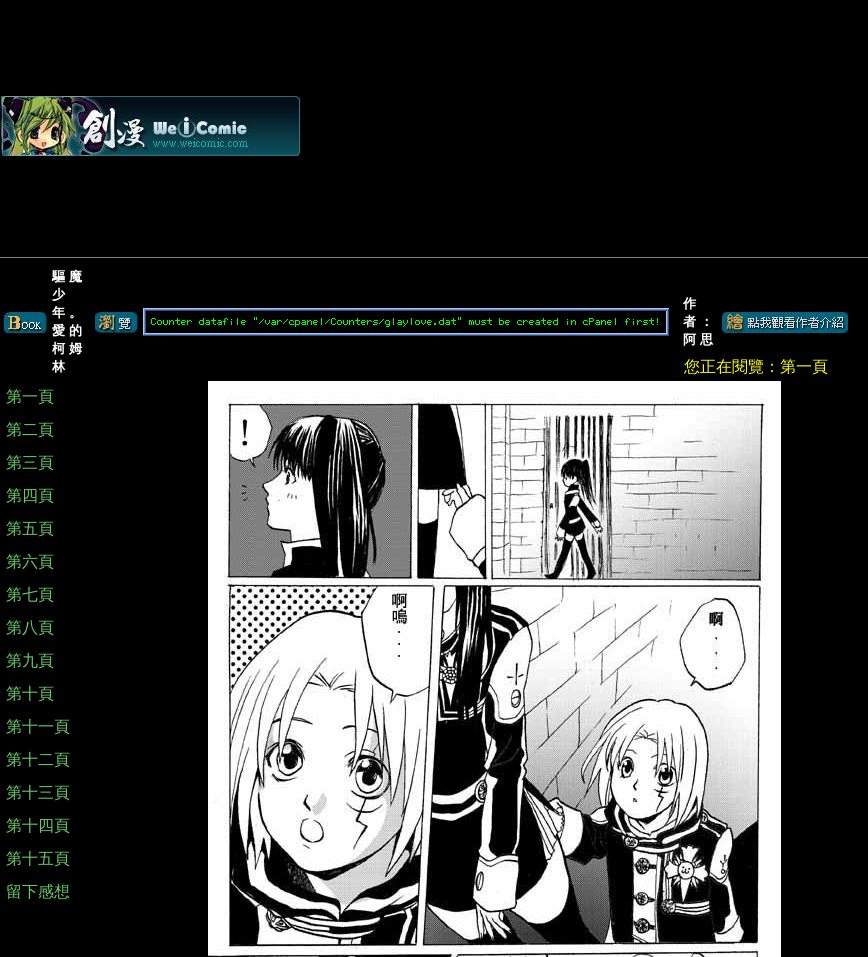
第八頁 (30, 627)
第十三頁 (38, 792)
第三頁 (30, 462)
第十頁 (30, 693)
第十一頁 (38, 726)
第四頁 (30, 495)
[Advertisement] (643, 126)
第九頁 (30, 660)
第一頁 (30, 396)
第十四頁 (38, 825)
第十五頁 (38, 858)
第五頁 (30, 528)
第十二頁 (38, 759)
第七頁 (30, 594)
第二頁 (30, 429)
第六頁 (30, 561)
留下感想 (38, 891)
